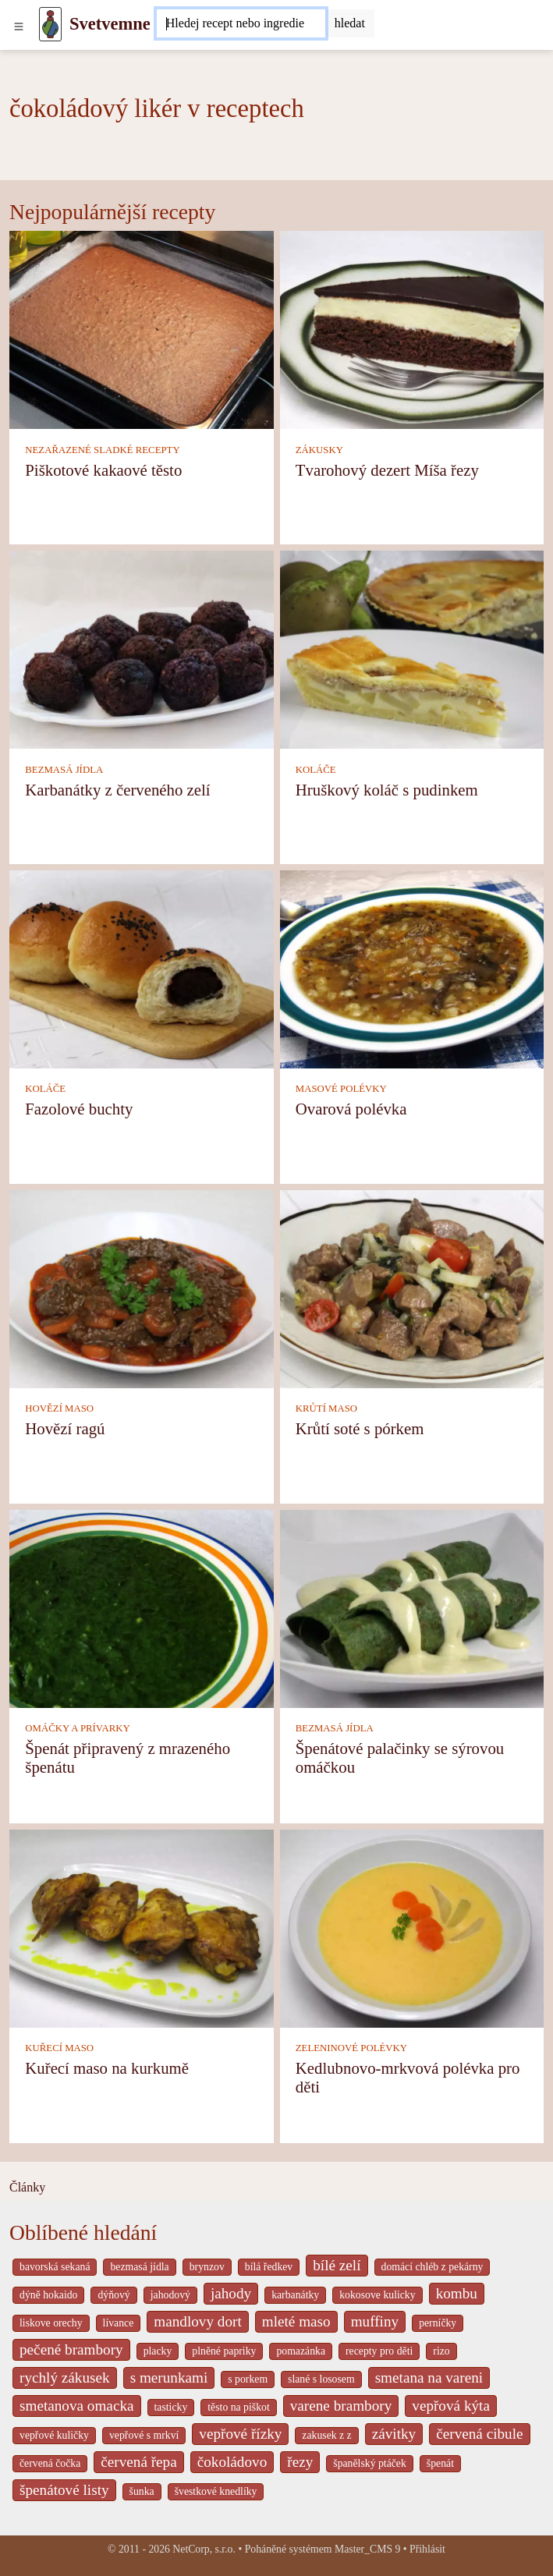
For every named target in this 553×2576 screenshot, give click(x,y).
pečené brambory (71, 2349)
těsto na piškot (238, 2407)
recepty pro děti (379, 2351)
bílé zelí (336, 2265)
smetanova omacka (76, 2405)
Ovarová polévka (351, 1109)
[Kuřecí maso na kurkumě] (141, 1926)
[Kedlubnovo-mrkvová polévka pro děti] (412, 1926)
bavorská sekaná (54, 2267)
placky (158, 2351)
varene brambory (341, 2405)
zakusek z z (326, 2435)
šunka (141, 2491)
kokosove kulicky (377, 2295)
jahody (231, 2293)
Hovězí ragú (65, 1428)
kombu (456, 2293)
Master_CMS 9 (367, 2549)
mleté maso (296, 2321)
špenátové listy (64, 2490)
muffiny (375, 2321)
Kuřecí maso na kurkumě (107, 2068)
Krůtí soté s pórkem (360, 1428)
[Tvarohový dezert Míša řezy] (412, 328)
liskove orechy (51, 2323)
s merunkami (169, 2377)
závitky (394, 2433)
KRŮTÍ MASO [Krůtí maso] (326, 1408)
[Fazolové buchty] (141, 968)
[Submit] (349, 23)
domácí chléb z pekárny (432, 2267)
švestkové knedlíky (216, 2491)
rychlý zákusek (64, 2377)
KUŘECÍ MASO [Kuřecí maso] (59, 2048)
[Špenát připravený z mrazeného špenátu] (141, 1607)
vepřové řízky (240, 2433)
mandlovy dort (197, 2321)
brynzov (207, 2267)
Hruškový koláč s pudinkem (387, 790)
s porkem (248, 2379)
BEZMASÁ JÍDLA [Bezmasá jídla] (64, 769)
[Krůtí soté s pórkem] (412, 1287)
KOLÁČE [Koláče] (316, 769)
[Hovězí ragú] (141, 1287)
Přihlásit (427, 2549)
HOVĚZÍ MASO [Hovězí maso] (59, 1408)
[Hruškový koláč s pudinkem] (412, 648)
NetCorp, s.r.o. (204, 2549)
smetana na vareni (429, 2377)
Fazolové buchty (79, 1109)
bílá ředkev (268, 2267)
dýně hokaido (48, 2295)
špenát (440, 2463)
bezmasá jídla (139, 2267)
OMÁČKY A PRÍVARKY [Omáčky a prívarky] (77, 1728)
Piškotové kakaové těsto (103, 470)
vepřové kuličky (54, 2435)
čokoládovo (232, 2462)
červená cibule (479, 2433)
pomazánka (300, 2351)
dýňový (113, 2295)
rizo (441, 2351)
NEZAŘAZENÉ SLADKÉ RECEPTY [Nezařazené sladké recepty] (102, 450)
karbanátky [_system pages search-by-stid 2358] (295, 2295)
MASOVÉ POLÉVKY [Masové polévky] (341, 1088)
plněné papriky (224, 2351)
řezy (300, 2462)
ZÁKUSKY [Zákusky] (319, 450)
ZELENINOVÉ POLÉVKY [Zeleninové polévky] (351, 2048)
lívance (118, 2323)
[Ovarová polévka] (412, 968)
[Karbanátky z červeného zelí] (141, 648)
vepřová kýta (451, 2405)
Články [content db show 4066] (27, 2187)
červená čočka (49, 2463)
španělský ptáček (369, 2463)
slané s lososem (321, 2379)
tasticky (171, 2407)
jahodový (170, 2295)
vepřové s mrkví (144, 2435)
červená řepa (138, 2462)
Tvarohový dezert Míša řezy (387, 470)
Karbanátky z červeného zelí (117, 790)
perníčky (437, 2323)
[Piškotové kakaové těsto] (141, 328)
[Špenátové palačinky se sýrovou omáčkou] (412, 1607)
